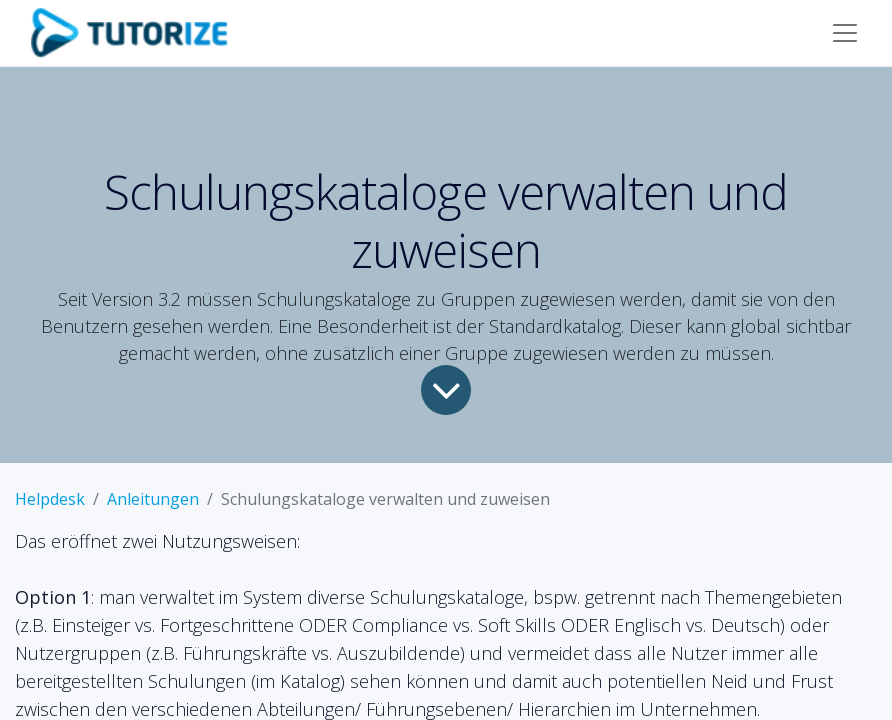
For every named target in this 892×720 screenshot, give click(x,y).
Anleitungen (153, 499)
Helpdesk (50, 499)
